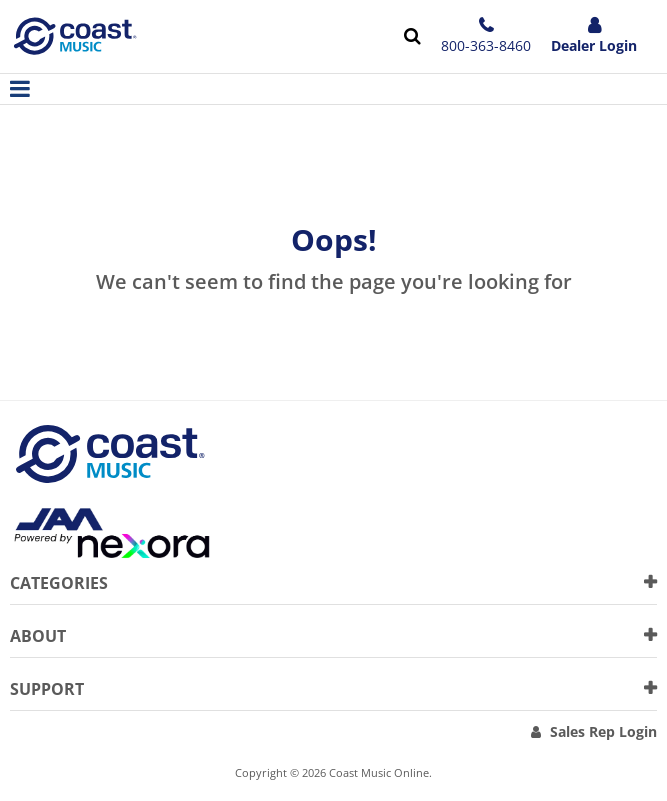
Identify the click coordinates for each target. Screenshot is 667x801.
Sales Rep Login (603, 731)
